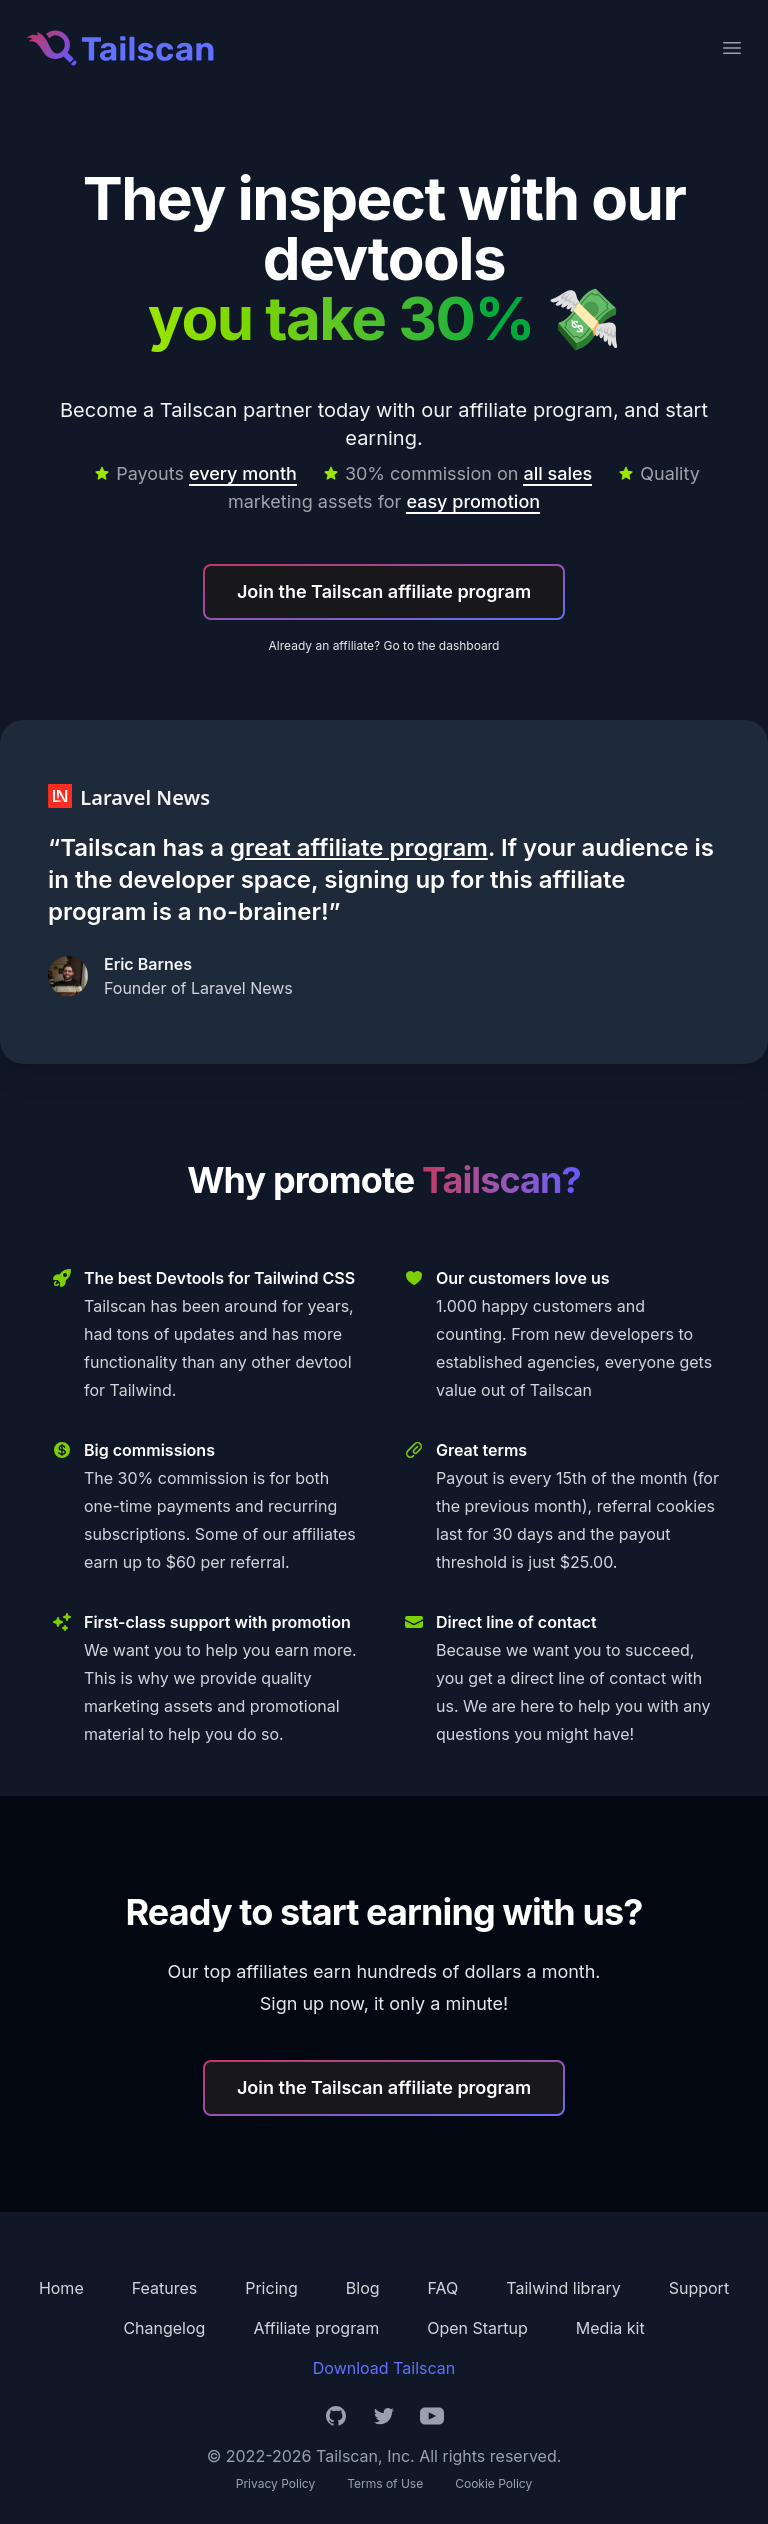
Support (699, 2288)
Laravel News (242, 988)
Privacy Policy (275, 2483)
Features (165, 2288)
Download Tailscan (384, 2368)
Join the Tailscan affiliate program (384, 591)
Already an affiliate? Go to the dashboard (384, 645)
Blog (363, 2288)
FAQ (443, 2288)
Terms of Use (385, 2483)
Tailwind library (563, 2288)
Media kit (610, 2328)
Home (61, 2288)
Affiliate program (316, 2328)
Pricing (271, 2288)
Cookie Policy (493, 2483)
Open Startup (477, 2328)
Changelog (164, 2328)
